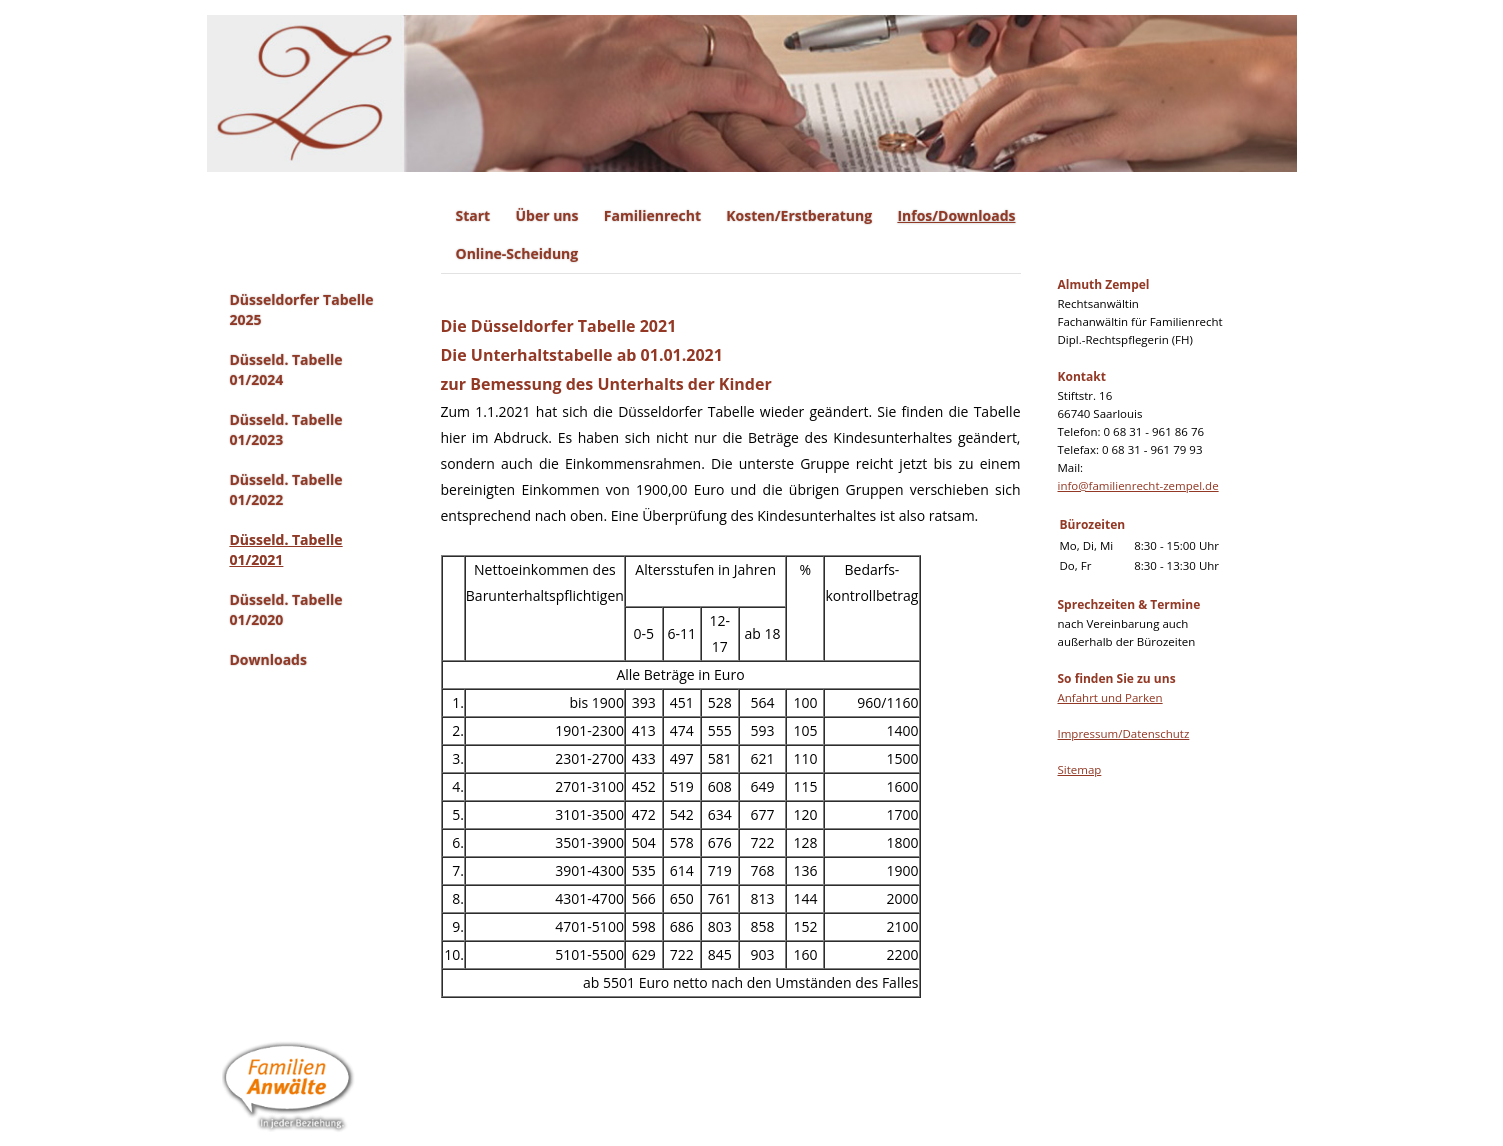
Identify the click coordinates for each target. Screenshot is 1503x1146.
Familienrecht (652, 215)
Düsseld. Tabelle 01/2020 (286, 609)
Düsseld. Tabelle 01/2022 (286, 489)
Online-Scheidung (517, 253)
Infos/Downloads (956, 215)
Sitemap (1080, 769)
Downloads (268, 659)
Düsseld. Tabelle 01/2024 (286, 369)
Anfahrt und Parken (1110, 697)
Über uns (546, 215)
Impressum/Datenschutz (1124, 733)
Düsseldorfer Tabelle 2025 (302, 309)
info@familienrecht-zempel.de (1138, 485)
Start (473, 215)
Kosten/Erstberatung (799, 215)
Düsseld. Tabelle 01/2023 (286, 429)
